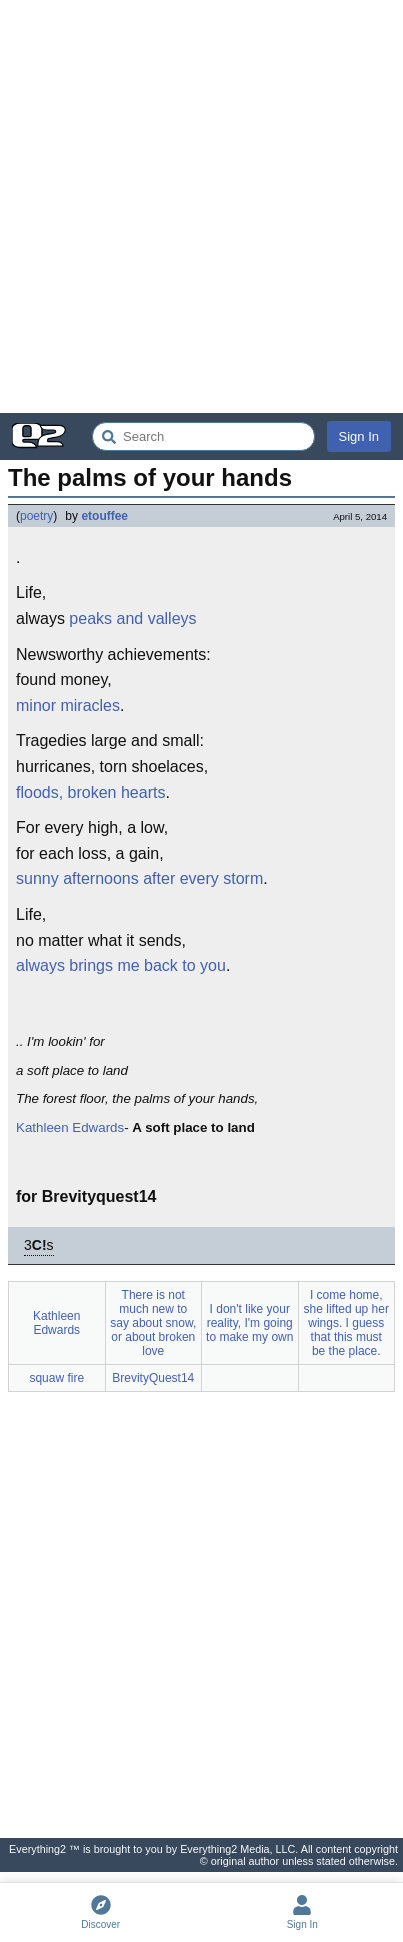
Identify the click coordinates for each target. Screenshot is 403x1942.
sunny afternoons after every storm (139, 878)
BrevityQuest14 (153, 1378)
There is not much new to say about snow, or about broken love (153, 1323)
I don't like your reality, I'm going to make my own (249, 1323)
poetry (36, 516)
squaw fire (56, 1378)
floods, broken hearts (90, 792)
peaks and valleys (132, 618)
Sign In (359, 436)
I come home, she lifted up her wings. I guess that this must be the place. (346, 1323)
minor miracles (68, 705)
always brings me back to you (121, 965)
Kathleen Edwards (70, 1127)
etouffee (104, 516)
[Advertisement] (201, 206)
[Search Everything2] (203, 436)
